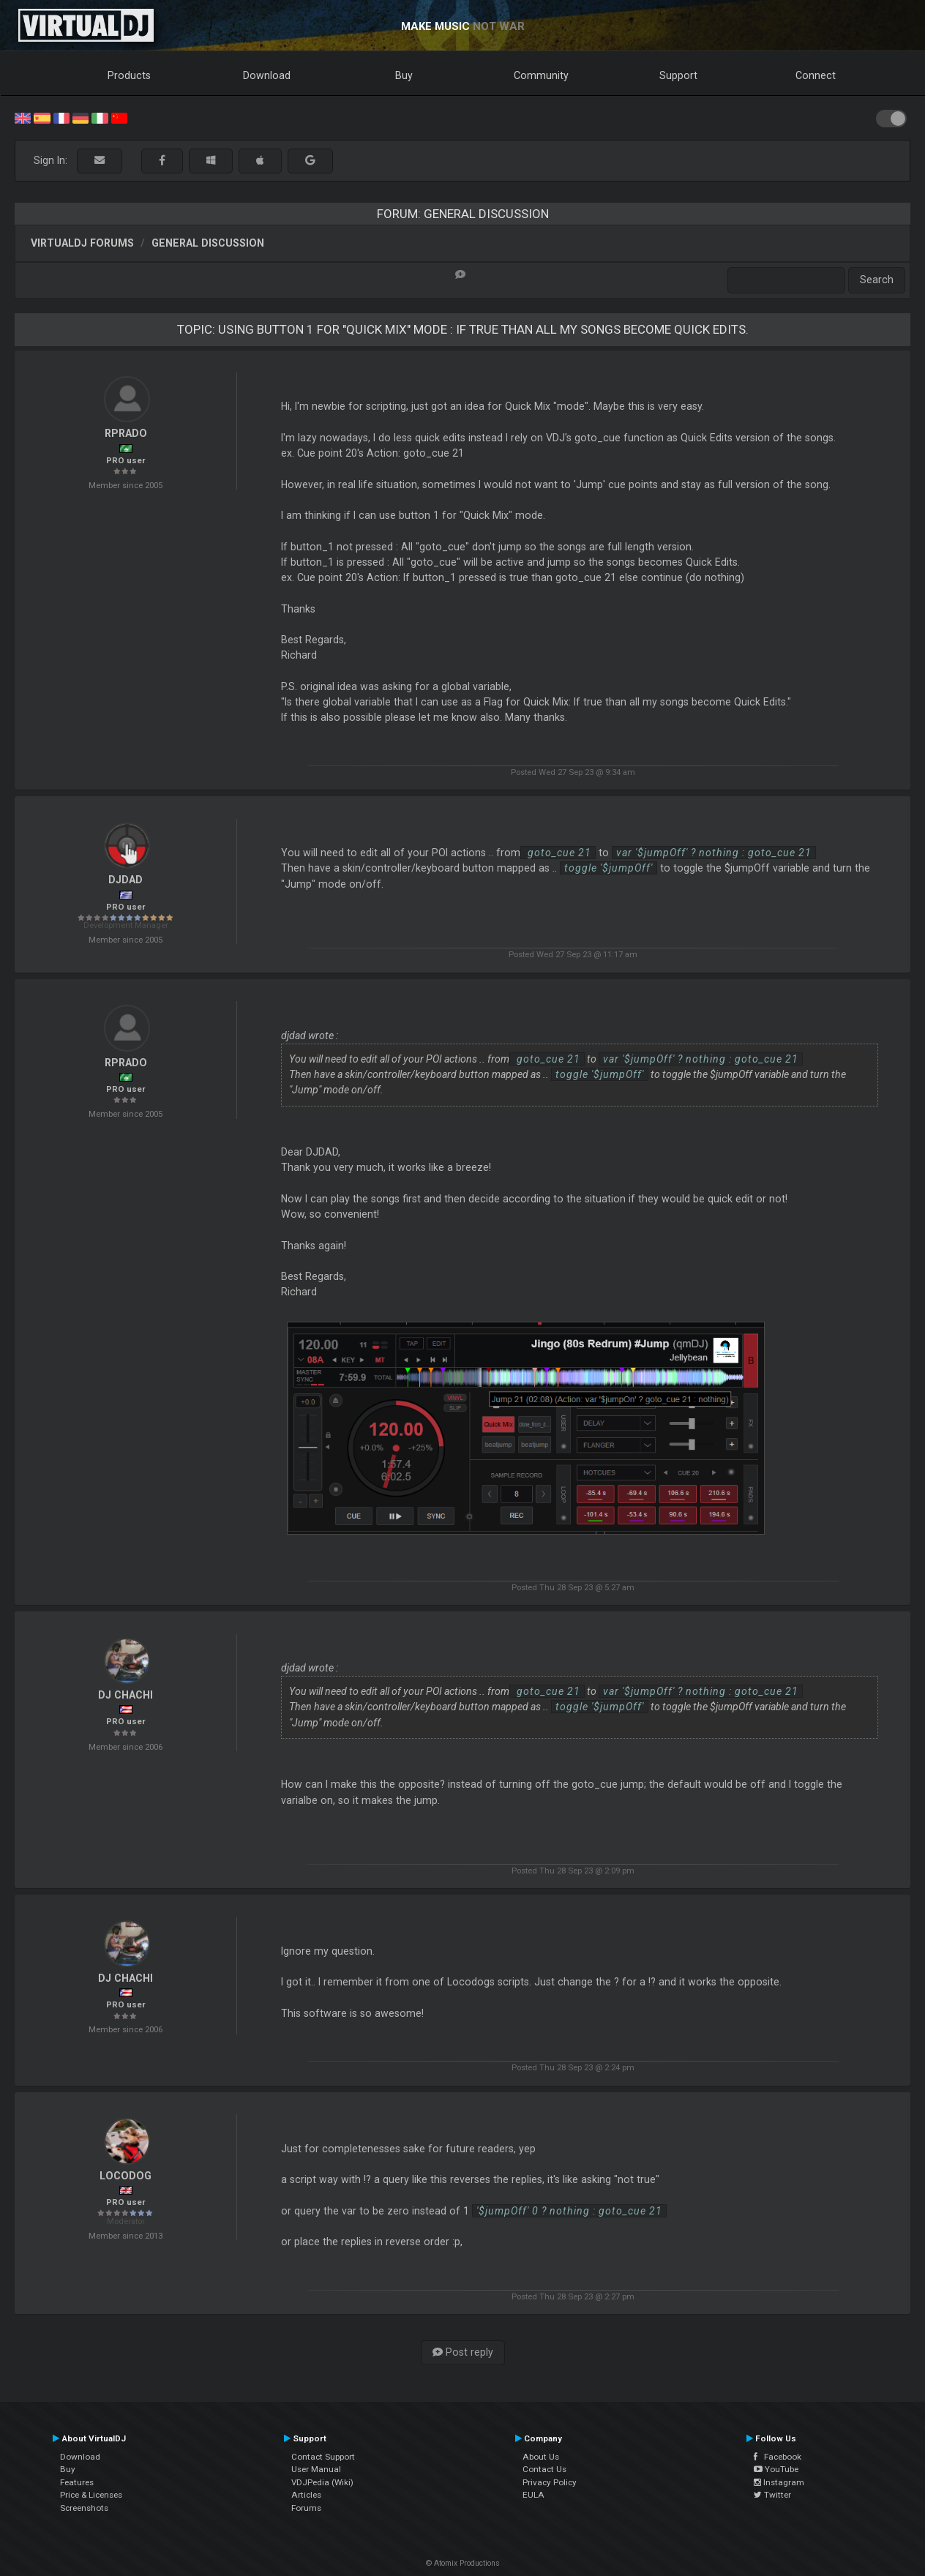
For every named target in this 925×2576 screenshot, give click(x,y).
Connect (815, 75)
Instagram (779, 2482)
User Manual (316, 2469)
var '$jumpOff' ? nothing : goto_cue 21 (714, 852)
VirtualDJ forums (82, 243)
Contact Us (544, 2469)
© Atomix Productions (463, 2563)
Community (541, 75)
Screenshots (84, 2508)
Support (678, 75)
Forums (306, 2508)
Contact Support (323, 2457)
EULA (533, 2495)
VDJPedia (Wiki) (322, 2482)
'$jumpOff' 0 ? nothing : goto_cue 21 (569, 2211)
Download (267, 75)
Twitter (772, 2495)
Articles (306, 2495)
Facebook (777, 2457)
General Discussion (207, 243)
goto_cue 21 (558, 852)
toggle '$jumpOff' (608, 868)
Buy (404, 75)
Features (77, 2482)
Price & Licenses (91, 2495)
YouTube (776, 2469)
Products (129, 75)
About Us (541, 2457)
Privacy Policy (550, 2482)
